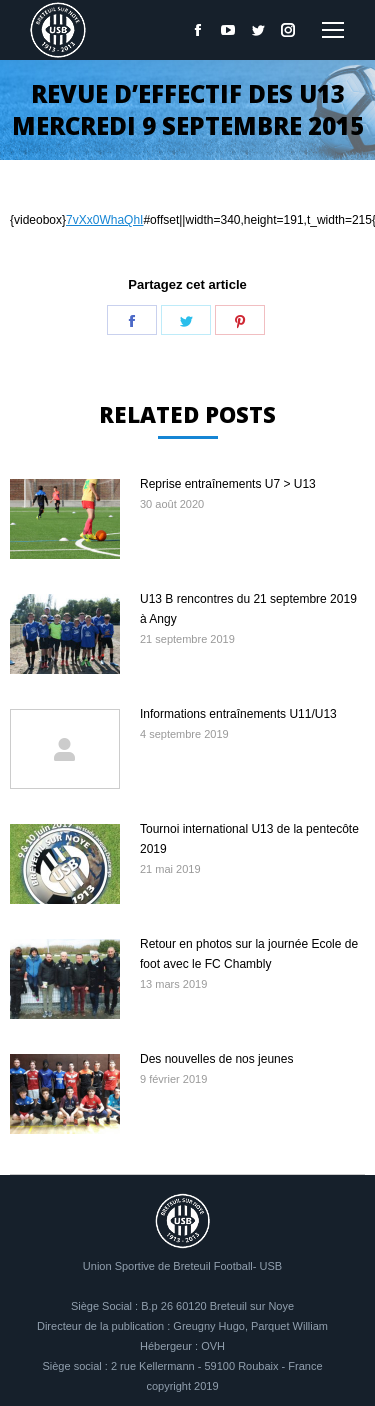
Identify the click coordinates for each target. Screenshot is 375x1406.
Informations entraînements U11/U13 (238, 714)
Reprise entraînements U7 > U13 (228, 484)
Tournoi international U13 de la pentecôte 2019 (249, 839)
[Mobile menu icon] (333, 30)
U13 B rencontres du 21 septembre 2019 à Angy (248, 609)
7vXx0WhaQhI (104, 220)
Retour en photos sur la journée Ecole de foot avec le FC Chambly (249, 954)
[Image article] (65, 519)
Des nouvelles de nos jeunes (216, 1059)
